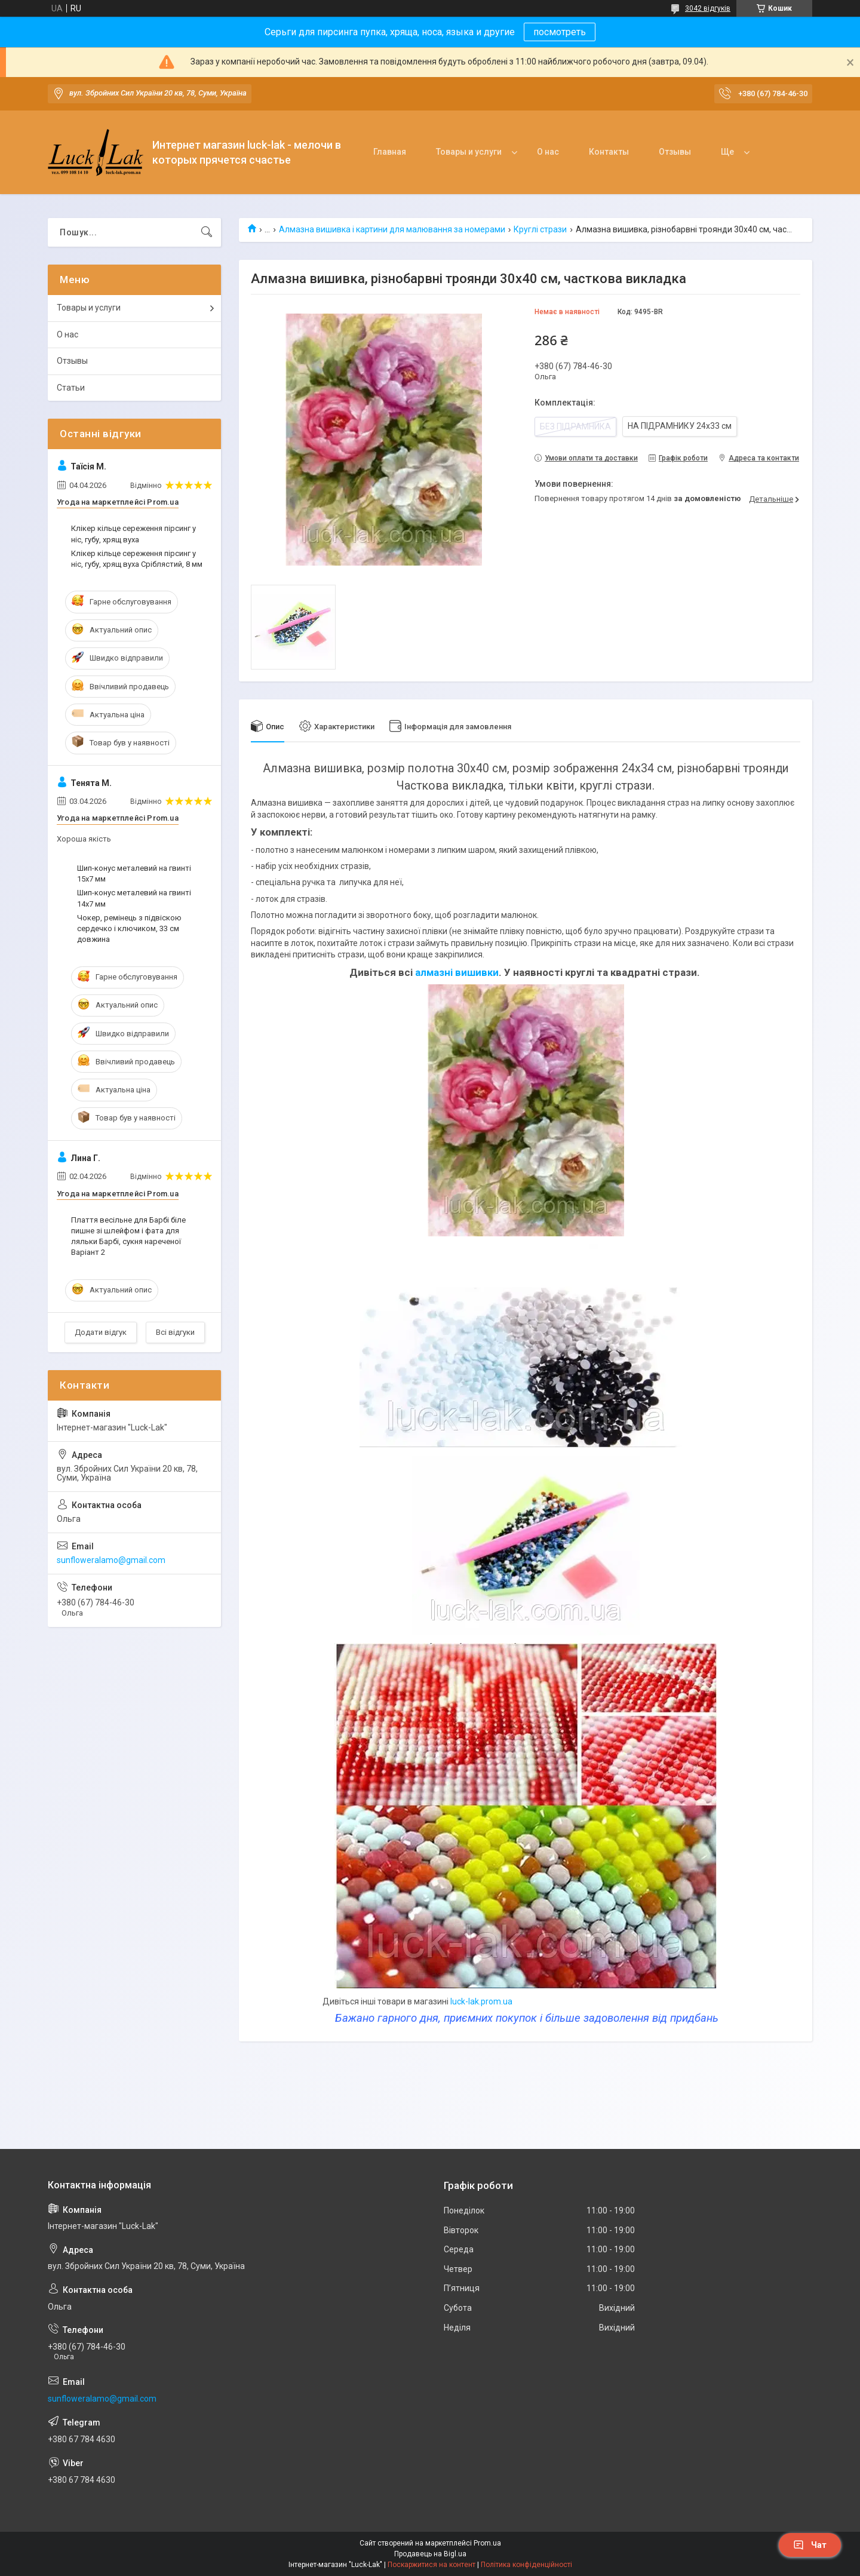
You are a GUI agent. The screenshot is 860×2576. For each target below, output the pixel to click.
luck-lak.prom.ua (481, 2001)
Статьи (71, 387)
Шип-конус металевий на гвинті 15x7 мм (134, 873)
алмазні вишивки (457, 972)
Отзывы (675, 151)
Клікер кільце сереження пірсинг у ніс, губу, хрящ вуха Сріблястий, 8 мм (136, 559)
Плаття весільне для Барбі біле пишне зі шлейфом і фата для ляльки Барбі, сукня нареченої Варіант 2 (128, 1236)
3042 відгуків (707, 8)
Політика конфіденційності (526, 2564)
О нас (548, 151)
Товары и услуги (469, 151)
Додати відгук (101, 1332)
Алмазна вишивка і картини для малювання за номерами (392, 229)
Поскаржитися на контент (431, 2564)
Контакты (609, 151)
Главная (389, 151)
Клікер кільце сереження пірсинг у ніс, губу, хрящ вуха (133, 534)
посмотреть (559, 32)
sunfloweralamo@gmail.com (111, 1560)
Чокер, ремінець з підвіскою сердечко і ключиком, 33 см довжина (129, 928)
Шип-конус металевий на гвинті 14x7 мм (134, 898)
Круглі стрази (540, 229)
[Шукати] (206, 232)
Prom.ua (487, 2543)
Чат (810, 2545)
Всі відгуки (175, 1332)
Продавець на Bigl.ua (430, 2554)
